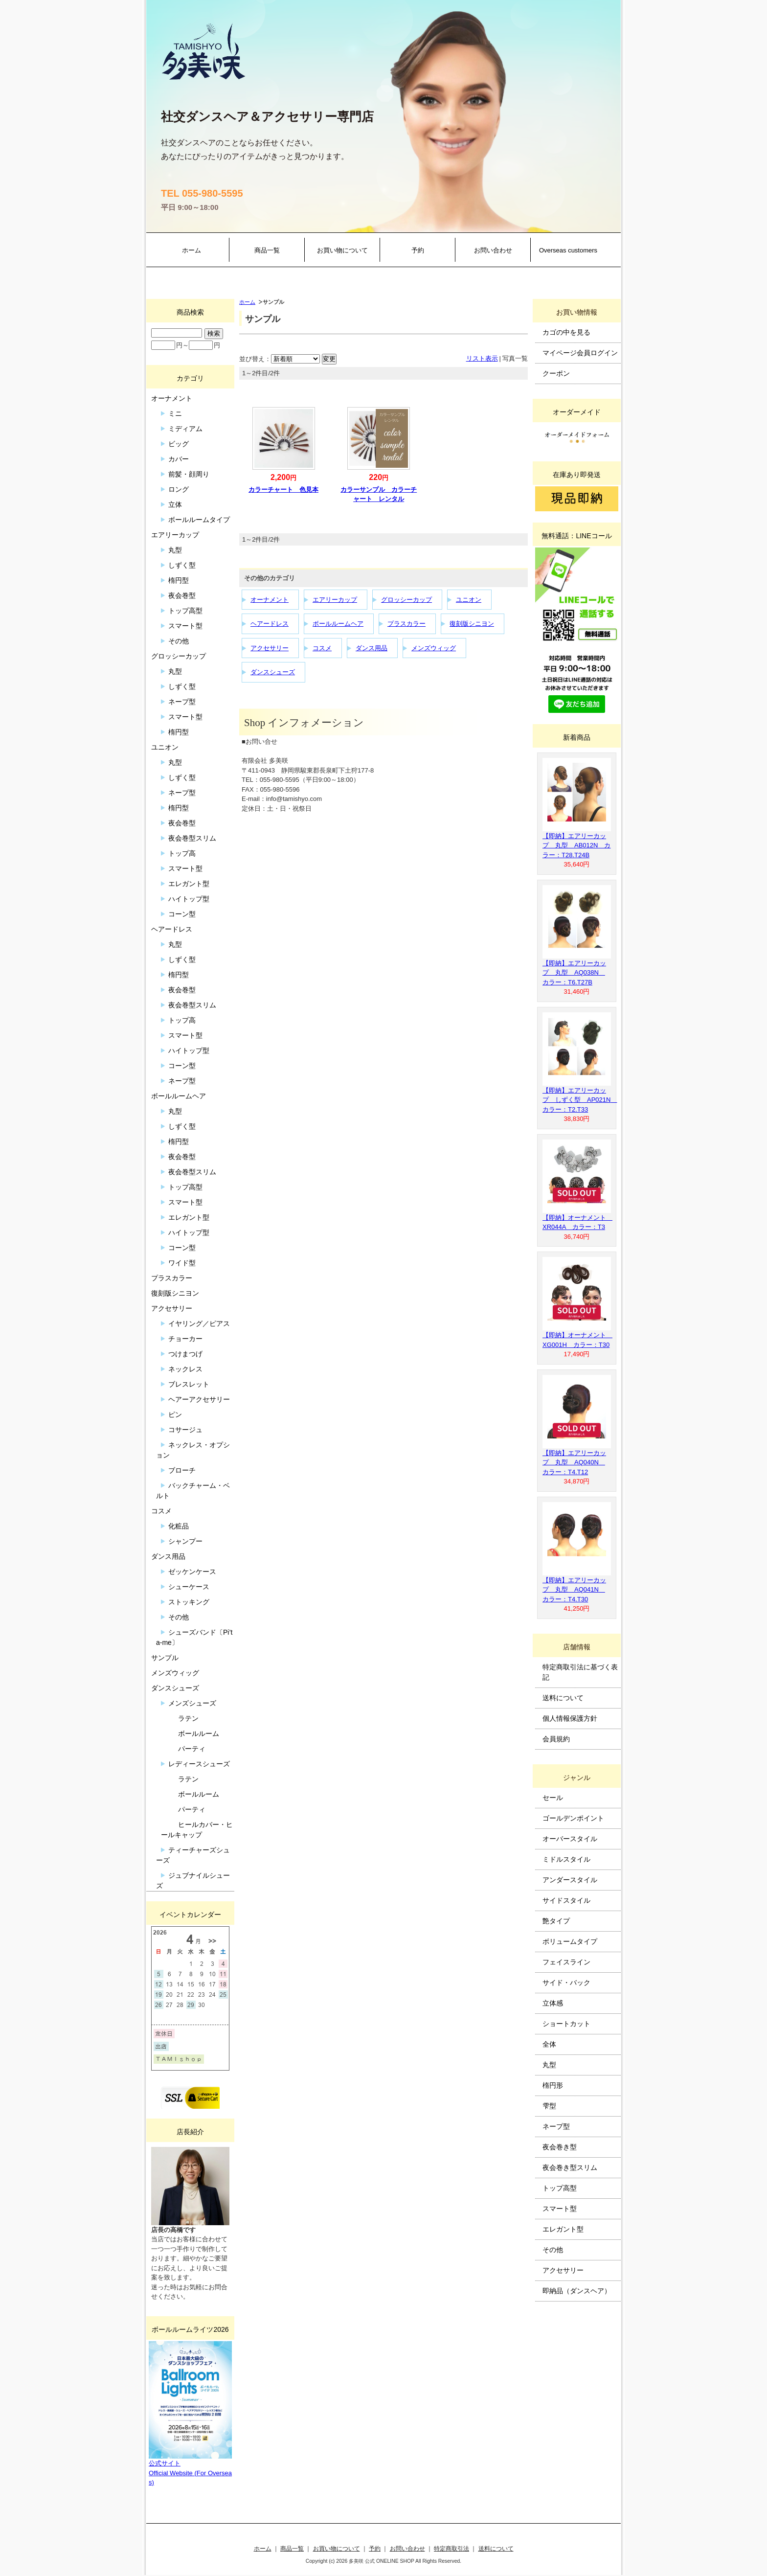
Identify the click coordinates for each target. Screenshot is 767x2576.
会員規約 (556, 1739)
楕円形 (552, 2085)
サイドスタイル (566, 1900)
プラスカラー (406, 623)
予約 (417, 250)
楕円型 (178, 580)
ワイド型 (182, 1263)
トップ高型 (185, 611)
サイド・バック (566, 1982)
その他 (178, 641)
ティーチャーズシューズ (193, 1855)
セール (552, 1797)
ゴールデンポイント (573, 1818)
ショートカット (566, 2024)
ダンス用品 (371, 648)
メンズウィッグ (433, 648)
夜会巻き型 (559, 2147)
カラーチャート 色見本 (283, 489)
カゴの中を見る (566, 332)
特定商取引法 (451, 2548)
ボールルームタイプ (199, 520)
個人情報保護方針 (569, 1718)
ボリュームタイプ (569, 1941)
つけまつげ (185, 1354)
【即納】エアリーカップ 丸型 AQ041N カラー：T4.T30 (574, 1589)
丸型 (175, 550)
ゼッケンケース (192, 1571)
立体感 (552, 2003)
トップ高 (182, 853)
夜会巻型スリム (192, 838)
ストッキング (188, 1602)
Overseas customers (568, 250)
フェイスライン (566, 1962)
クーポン (556, 373)
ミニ (175, 413)
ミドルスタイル (566, 1859)
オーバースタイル (569, 1839)
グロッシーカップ (406, 599)
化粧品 (178, 1526)
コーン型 (182, 914)
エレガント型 (188, 884)
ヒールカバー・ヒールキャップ (197, 1830)
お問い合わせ (493, 250)
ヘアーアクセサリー (199, 1399)
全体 (549, 2044)
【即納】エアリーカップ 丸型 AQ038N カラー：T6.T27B (574, 972)
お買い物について (342, 250)
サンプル (165, 1658)
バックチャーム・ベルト (193, 1491)
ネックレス (185, 1369)
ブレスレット (188, 1384)
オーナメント (269, 599)
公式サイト (164, 2463)
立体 (175, 504)
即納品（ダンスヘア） (576, 2291)
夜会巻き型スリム (569, 2167)
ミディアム (185, 429)
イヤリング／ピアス (199, 1323)
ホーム (191, 250)
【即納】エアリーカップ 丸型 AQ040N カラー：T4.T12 (574, 1462)
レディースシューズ (199, 1764)
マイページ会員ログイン (580, 353)
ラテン (188, 1718)
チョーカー (185, 1339)
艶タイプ (556, 1921)
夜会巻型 (182, 595)
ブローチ (182, 1470)
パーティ (191, 1749)
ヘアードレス (269, 623)
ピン (175, 1414)
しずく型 (182, 565)
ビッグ (178, 444)
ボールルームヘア (338, 623)
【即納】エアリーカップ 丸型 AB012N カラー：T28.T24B (576, 845)
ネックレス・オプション (193, 1450)
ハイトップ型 (188, 899)
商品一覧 (267, 250)
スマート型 (185, 626)
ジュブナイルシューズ (193, 1880)
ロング (178, 489)
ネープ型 (182, 702)
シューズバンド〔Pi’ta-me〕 (194, 1637)
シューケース (188, 1587)
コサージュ (185, 1430)
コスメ (322, 648)
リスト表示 (482, 358)
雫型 (549, 2106)
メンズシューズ (192, 1703)
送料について (563, 1698)
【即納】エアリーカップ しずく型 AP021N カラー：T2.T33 (579, 1100)
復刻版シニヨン (472, 623)
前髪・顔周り (188, 474)
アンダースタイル (569, 1880)
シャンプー (185, 1541)
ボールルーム (198, 1733)
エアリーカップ (335, 599)
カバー (178, 459)
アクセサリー (269, 648)
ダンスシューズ (272, 672)
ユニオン (468, 599)
